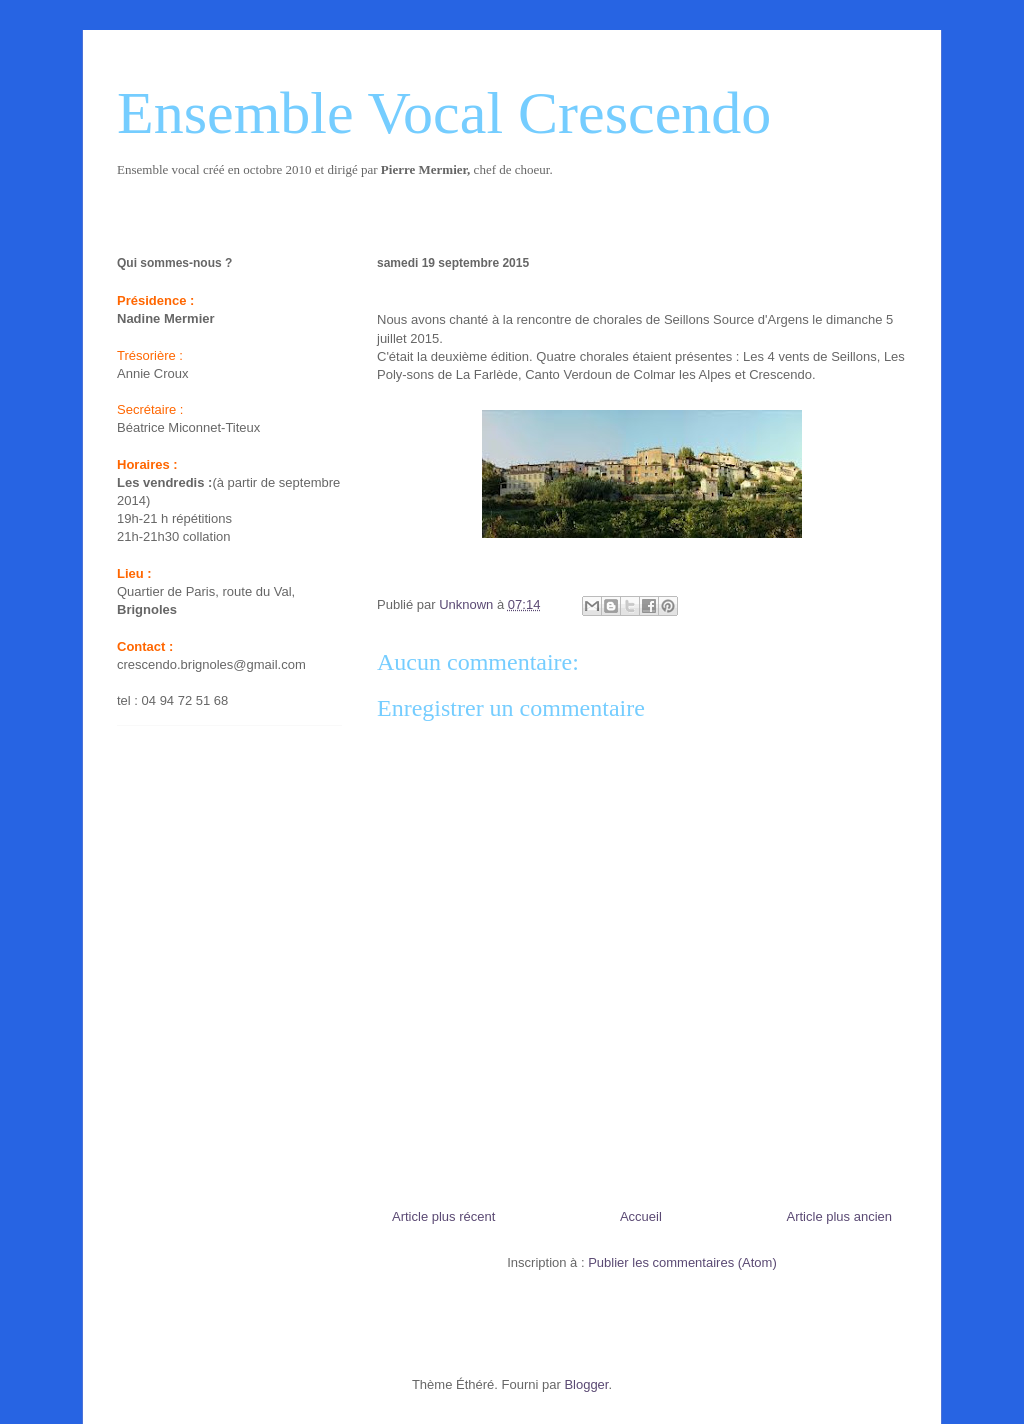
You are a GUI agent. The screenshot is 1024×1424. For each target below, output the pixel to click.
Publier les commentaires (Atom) (682, 1262)
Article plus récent (443, 1216)
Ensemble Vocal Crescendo (444, 113)
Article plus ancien (840, 1216)
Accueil (641, 1216)
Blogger (586, 1384)
